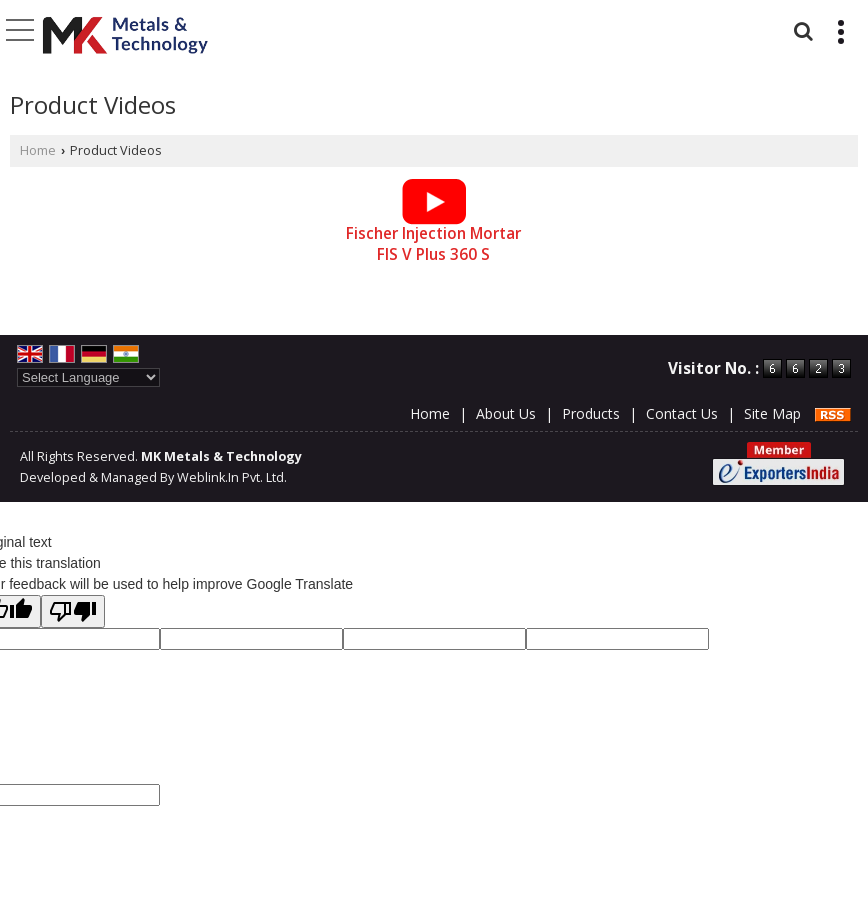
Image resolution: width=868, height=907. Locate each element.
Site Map (772, 413)
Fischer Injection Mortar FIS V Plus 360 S (433, 244)
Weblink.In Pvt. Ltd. (232, 477)
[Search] (800, 28)
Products (591, 413)
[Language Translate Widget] (88, 377)
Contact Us (682, 413)
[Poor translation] (73, 611)
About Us (506, 413)
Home (38, 150)
